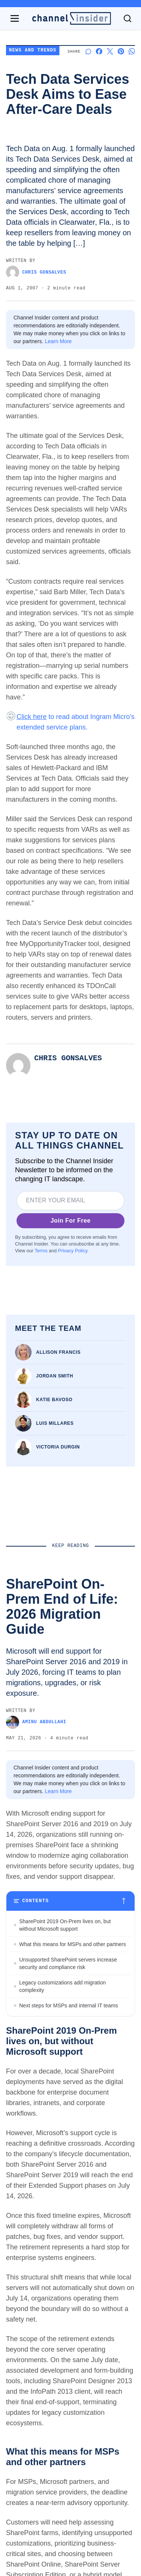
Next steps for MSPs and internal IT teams (68, 2005)
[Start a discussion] (88, 51)
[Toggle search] (127, 18)
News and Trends (32, 50)
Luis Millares (55, 1423)
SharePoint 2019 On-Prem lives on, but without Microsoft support (65, 1925)
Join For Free (70, 1220)
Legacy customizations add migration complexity (62, 1986)
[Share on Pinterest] (121, 51)
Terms (41, 1250)
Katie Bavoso (54, 1399)
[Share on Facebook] (99, 51)
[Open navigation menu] (14, 18)
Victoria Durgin (58, 1447)
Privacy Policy (72, 1250)
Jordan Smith (54, 1376)
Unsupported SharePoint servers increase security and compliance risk (68, 1963)
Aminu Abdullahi (36, 1722)
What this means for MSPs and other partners (72, 1944)
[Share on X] (110, 51)
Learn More (58, 341)
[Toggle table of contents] (70, 1901)
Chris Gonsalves (36, 272)
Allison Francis (58, 1352)
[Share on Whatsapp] (132, 51)
